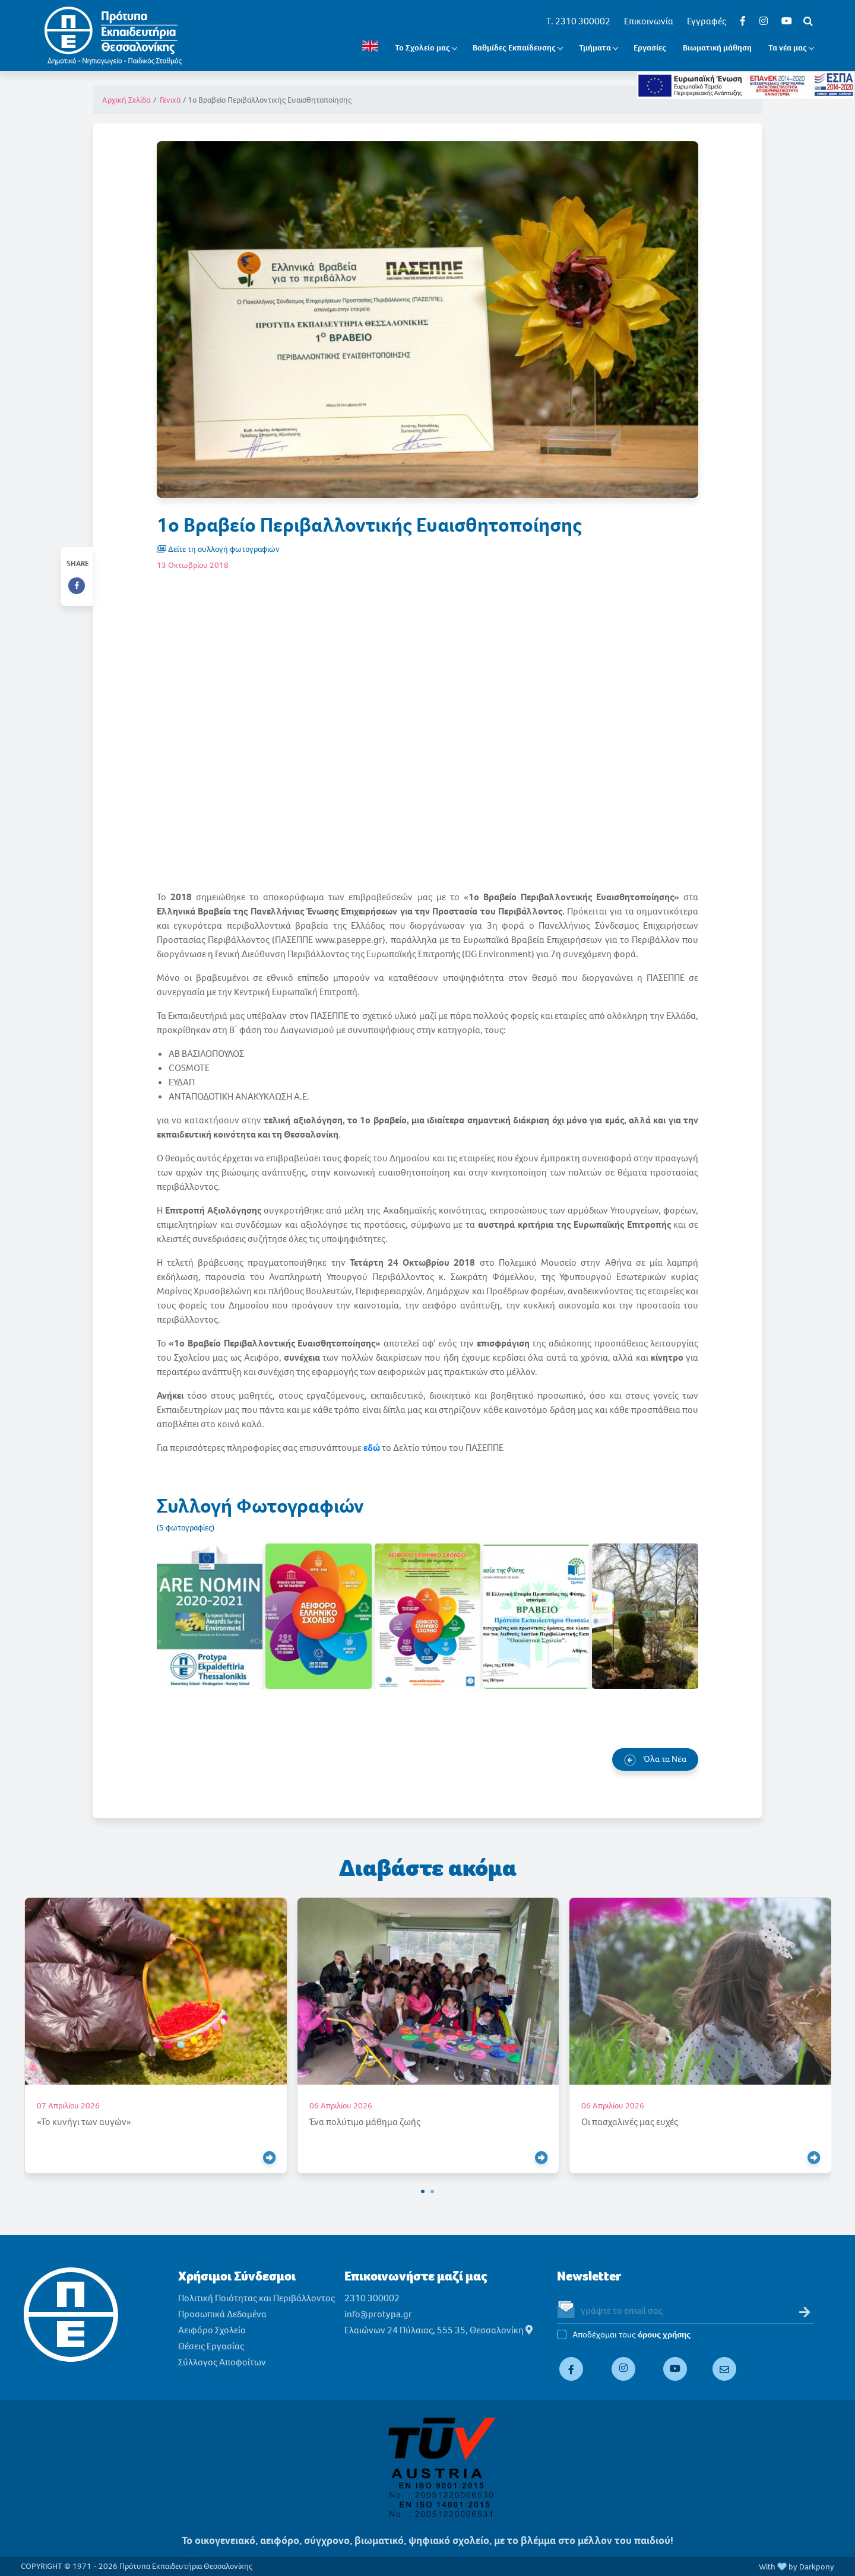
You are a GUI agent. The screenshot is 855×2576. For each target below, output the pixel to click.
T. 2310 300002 (578, 21)
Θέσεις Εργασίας (211, 2346)
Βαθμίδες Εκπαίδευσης (514, 47)
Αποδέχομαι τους (631, 2334)
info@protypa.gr (378, 2314)
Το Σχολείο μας (422, 47)
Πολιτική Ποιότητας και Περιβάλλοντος (256, 2298)
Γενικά (170, 100)
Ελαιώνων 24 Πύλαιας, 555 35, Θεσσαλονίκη (438, 2330)
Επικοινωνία (648, 21)
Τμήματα (595, 47)
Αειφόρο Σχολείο (212, 2330)
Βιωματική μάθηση (717, 47)
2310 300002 (372, 2298)
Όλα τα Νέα (655, 1759)
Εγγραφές (706, 21)
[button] (423, 2191)
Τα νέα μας (787, 47)
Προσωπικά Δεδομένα (222, 2314)
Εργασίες (650, 47)
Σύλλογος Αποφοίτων (222, 2362)
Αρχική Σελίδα (126, 100)
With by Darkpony (796, 2566)
